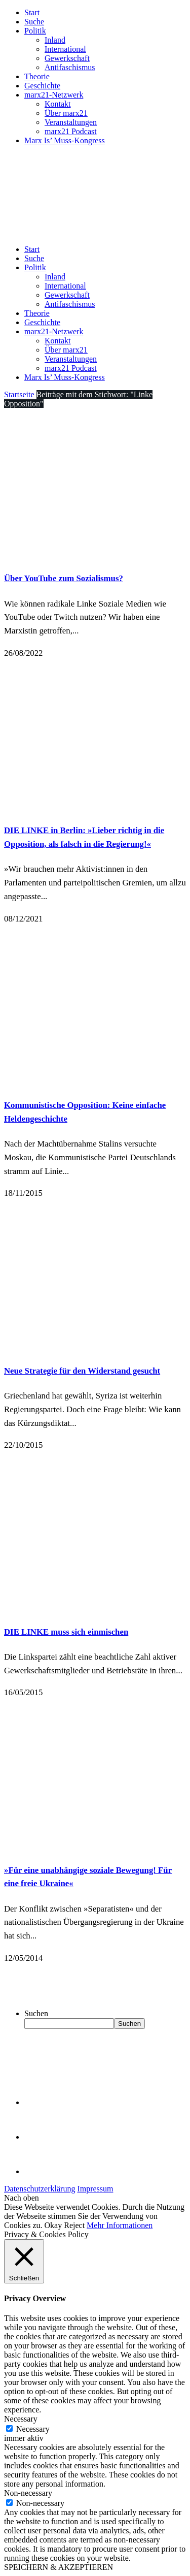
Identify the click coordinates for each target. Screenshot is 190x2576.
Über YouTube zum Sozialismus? (63, 578)
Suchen (36, 2013)
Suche (34, 21)
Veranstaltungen (71, 122)
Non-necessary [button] (28, 2493)
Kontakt (58, 104)
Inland (55, 40)
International (65, 49)
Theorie (37, 76)
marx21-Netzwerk (53, 94)
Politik (35, 30)
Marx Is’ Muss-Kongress (64, 140)
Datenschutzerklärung (39, 2188)
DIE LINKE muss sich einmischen (66, 1632)
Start (32, 12)
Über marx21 (66, 113)
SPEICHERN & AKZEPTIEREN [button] (58, 2567)
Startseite (19, 394)
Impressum (95, 2188)
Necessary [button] (20, 2418)
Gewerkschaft (67, 58)
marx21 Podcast (71, 131)
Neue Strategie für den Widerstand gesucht (82, 1371)
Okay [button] (53, 2225)
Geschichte (42, 85)
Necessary (33, 2429)
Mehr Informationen (120, 2225)
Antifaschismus (70, 67)
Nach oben (21, 2197)
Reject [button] (74, 2225)
